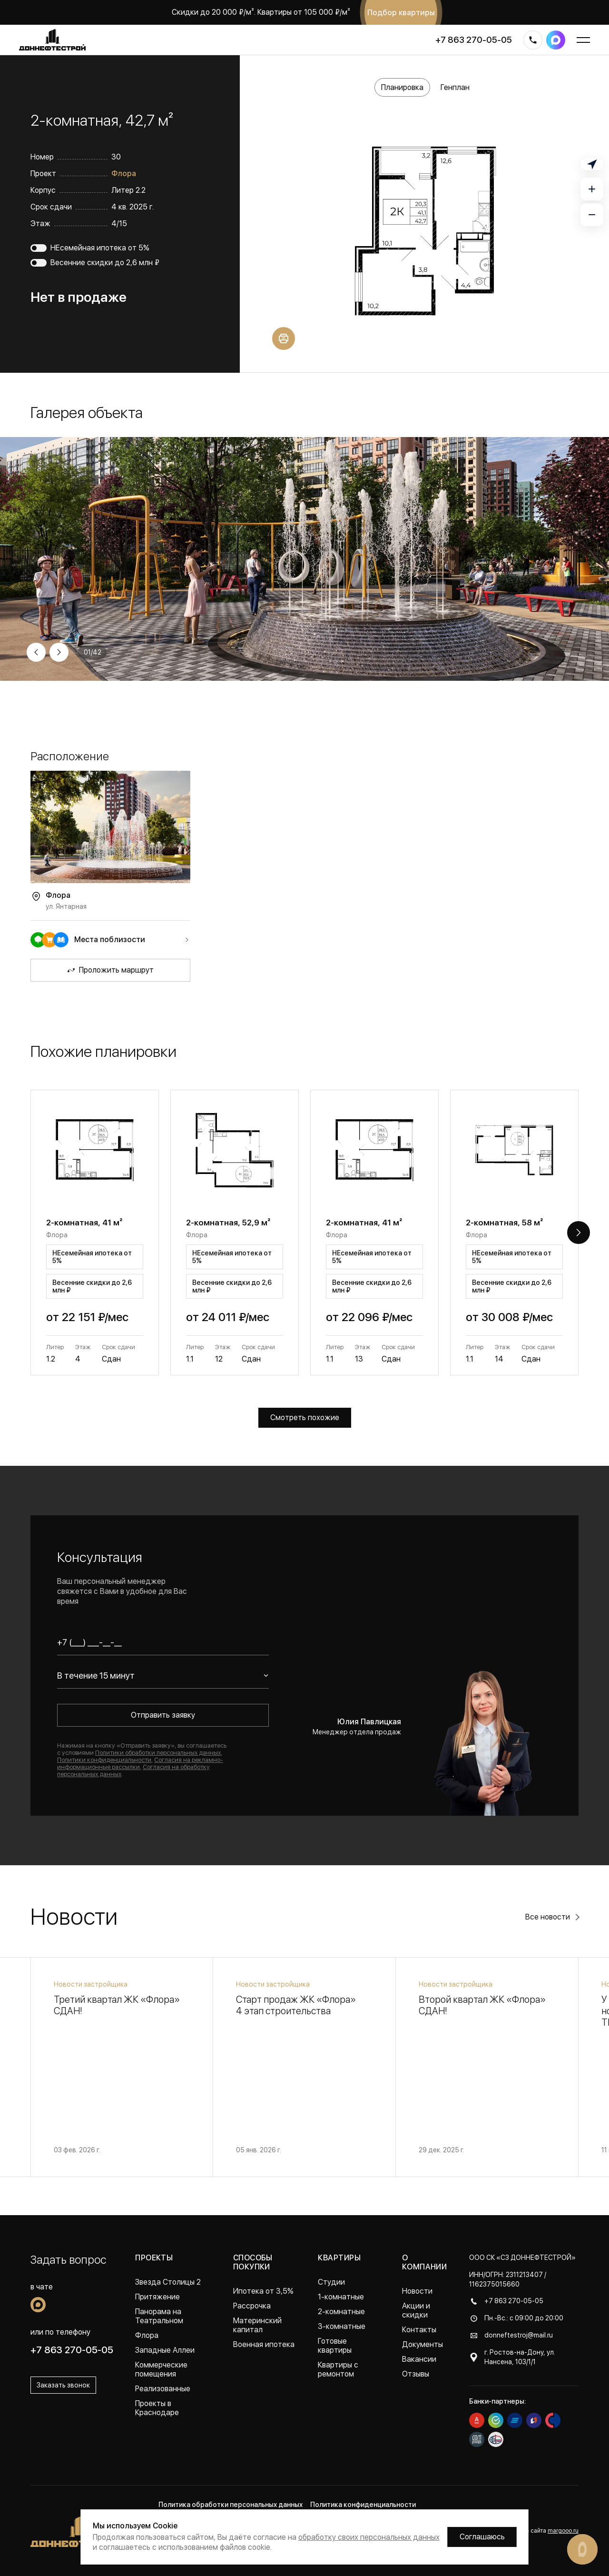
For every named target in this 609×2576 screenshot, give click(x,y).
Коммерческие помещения (161, 2369)
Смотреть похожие (304, 1417)
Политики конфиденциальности (104, 1759)
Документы (422, 2344)
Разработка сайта (538, 2530)
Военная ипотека (264, 2344)
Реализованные (162, 2388)
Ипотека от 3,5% (263, 2291)
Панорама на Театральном (159, 2316)
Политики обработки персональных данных (158, 1752)
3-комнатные (341, 2326)
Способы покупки (253, 2262)
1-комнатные (341, 2296)
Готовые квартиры (335, 2346)
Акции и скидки (416, 2310)
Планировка (402, 87)
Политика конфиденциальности (363, 2504)
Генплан (455, 87)
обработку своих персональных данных (369, 2537)
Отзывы (415, 2373)
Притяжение (157, 2296)
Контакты (419, 2329)
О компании (424, 2262)
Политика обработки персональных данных (230, 2504)
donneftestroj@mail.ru (518, 2335)
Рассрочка (252, 2305)
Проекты (154, 2257)
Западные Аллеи (165, 2350)
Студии (331, 2282)
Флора (123, 173)
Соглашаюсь (482, 2536)
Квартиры (339, 2257)
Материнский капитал (257, 2325)
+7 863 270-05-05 (473, 40)
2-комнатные (341, 2311)
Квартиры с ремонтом (338, 2369)
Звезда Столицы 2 (168, 2282)
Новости (417, 2291)
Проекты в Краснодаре (157, 2408)
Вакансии (419, 2359)
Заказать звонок (63, 2385)
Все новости (547, 1916)
